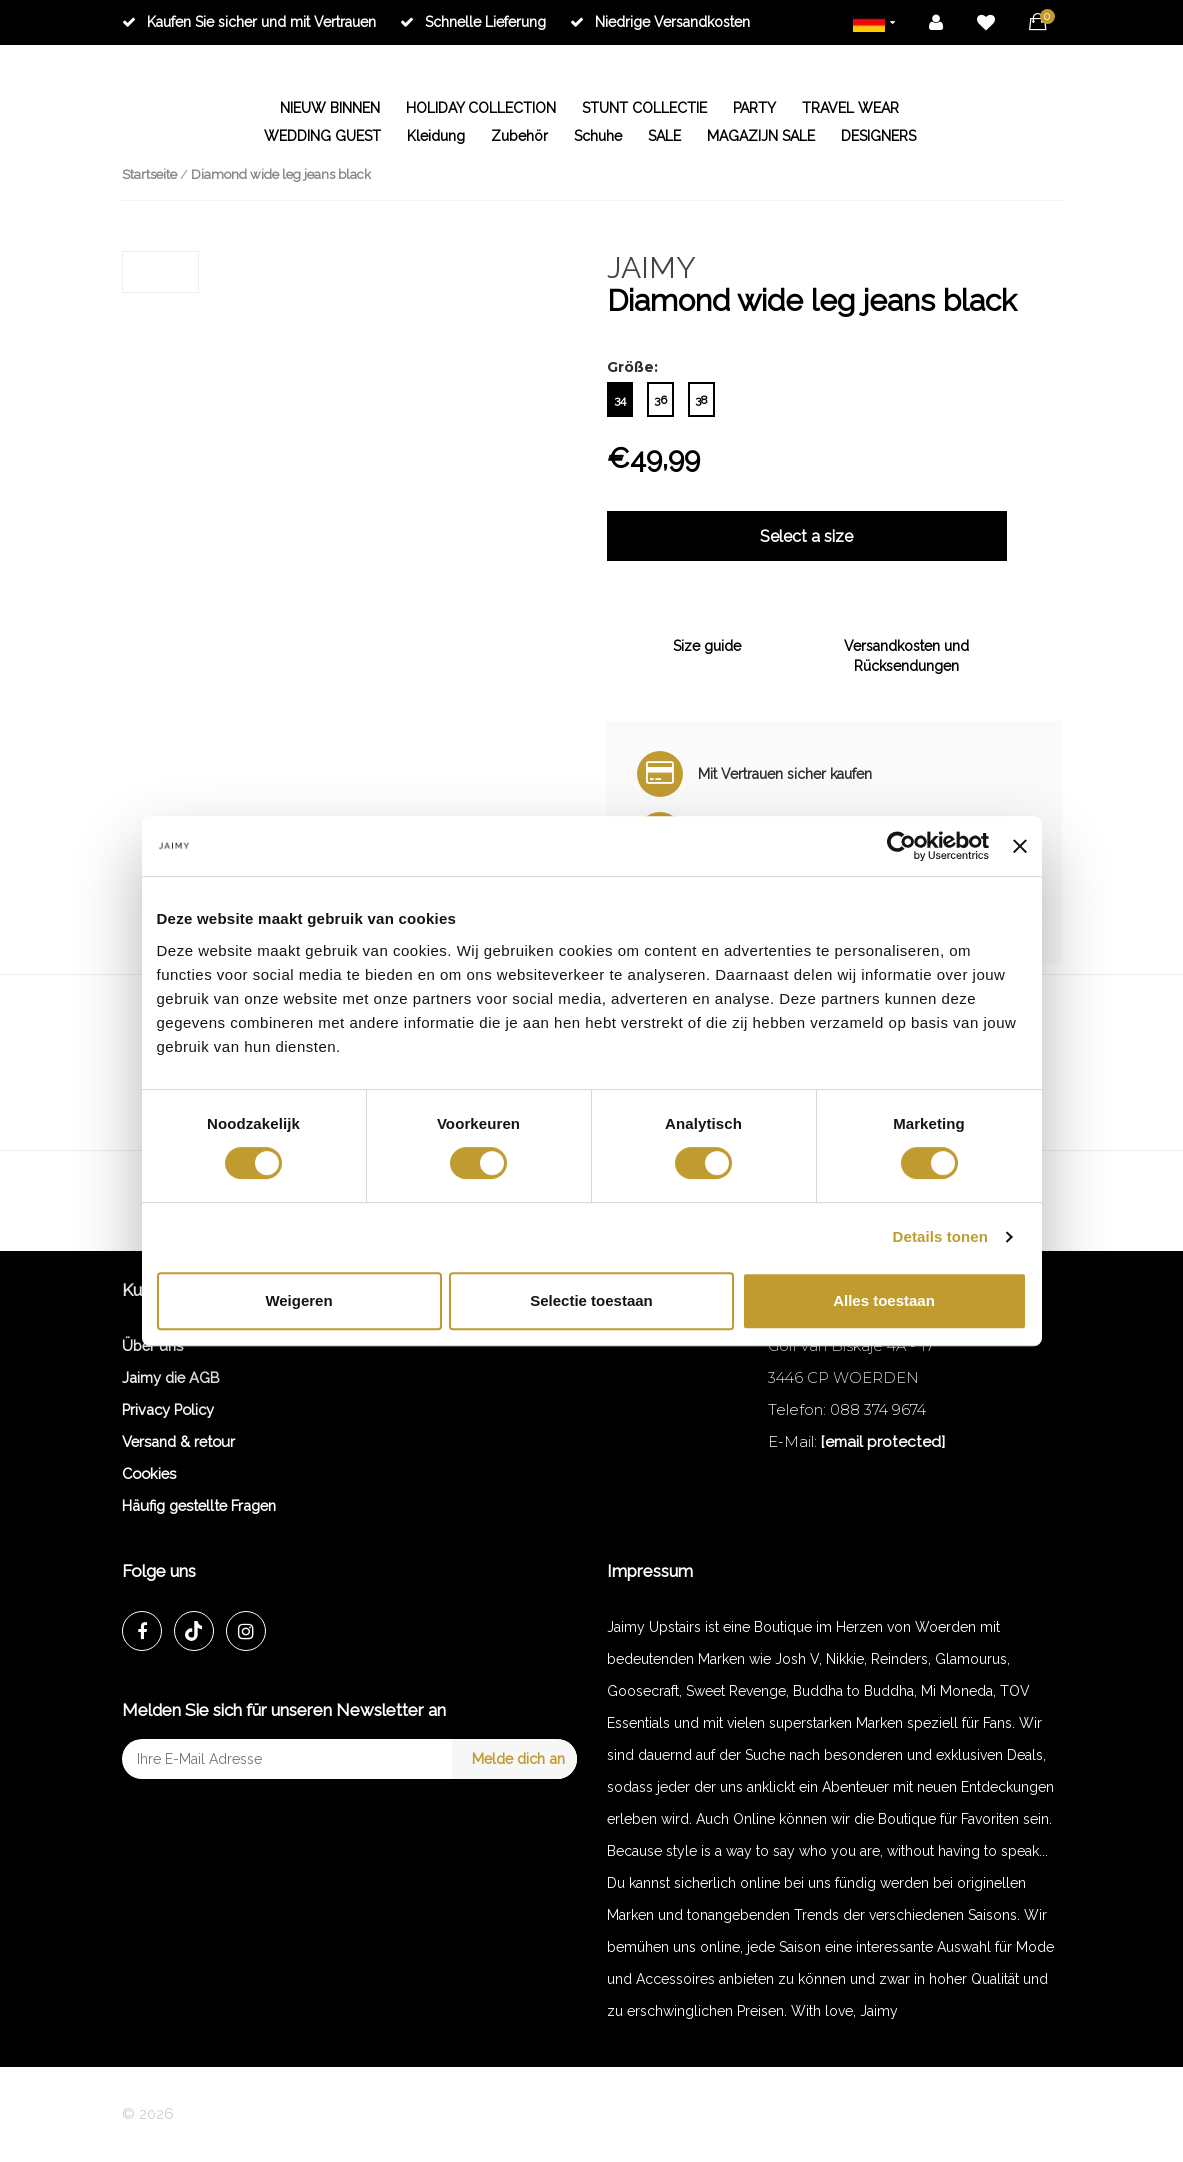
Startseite (149, 174)
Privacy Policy (168, 1409)
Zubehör (519, 136)
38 (701, 400)
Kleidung (436, 136)
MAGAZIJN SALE (761, 136)
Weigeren (298, 1300)
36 (660, 400)
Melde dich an (518, 1758)
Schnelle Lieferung (473, 22)
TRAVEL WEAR (850, 108)
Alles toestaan (884, 1300)
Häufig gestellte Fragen (199, 1505)
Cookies (149, 1473)
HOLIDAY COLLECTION (481, 108)
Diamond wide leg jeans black (281, 174)
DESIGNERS (878, 136)
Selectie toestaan (591, 1300)
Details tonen (940, 1236)
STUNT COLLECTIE (644, 108)
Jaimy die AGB (171, 1377)
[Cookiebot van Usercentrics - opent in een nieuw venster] (901, 846)
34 (620, 400)
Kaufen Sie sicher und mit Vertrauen (249, 22)
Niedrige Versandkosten (660, 22)
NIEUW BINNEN (330, 108)
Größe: (632, 367)
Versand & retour (178, 1441)
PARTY (754, 108)
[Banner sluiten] (1020, 846)
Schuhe (598, 136)
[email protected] (883, 1441)
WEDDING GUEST (322, 136)
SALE (664, 136)
